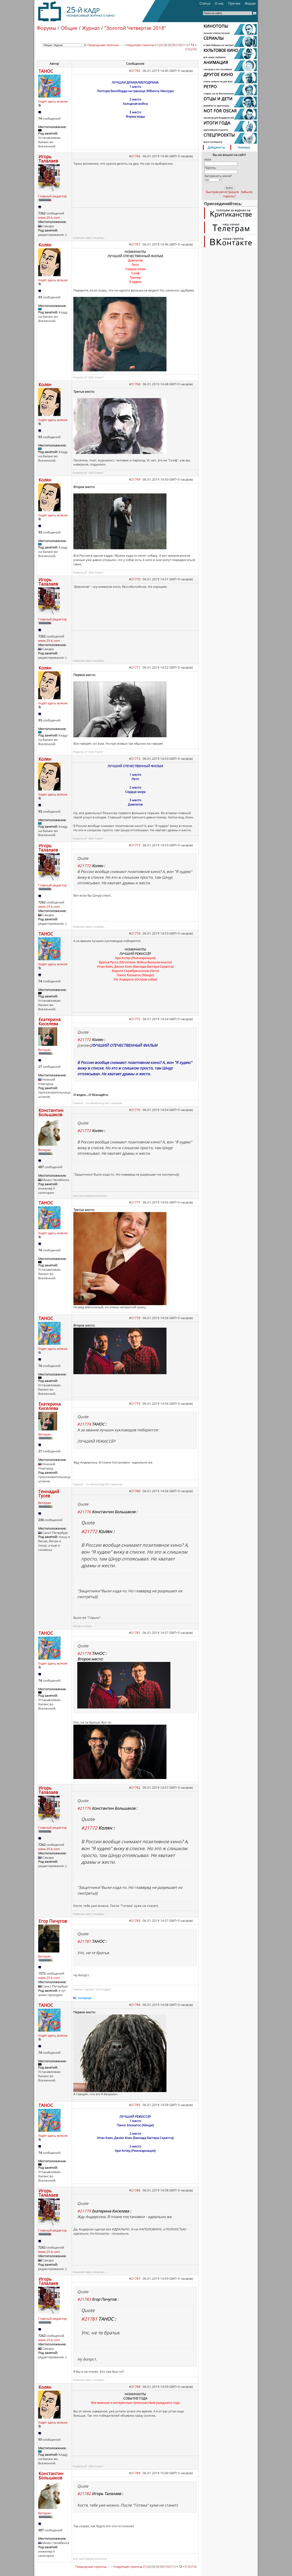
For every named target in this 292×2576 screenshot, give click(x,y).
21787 (135, 2278)
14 (194, 49)
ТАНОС (46, 71)
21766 (135, 156)
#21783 (84, 2299)
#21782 (84, 2493)
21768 (135, 384)
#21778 (84, 1653)
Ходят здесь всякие (53, 101)
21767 (135, 244)
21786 (135, 2190)
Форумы (46, 28)
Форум (250, 3)
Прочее (234, 3)
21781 (135, 1632)
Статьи (204, 3)
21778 (135, 1318)
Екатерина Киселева (50, 1021)
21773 (135, 845)
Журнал (91, 28)
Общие (69, 28)
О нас (219, 3)
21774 (135, 933)
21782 (135, 1787)
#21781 (84, 1941)
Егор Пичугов (53, 1921)
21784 (135, 2005)
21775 (135, 1019)
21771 (135, 667)
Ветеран (44, 1050)
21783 (135, 1920)
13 (188, 49)
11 (185, 45)
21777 (135, 1202)
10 (179, 45)
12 (192, 45)
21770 (135, 579)
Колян (45, 245)
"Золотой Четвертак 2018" (135, 28)
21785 (135, 2105)
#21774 (84, 1424)
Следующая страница (138, 45)
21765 (135, 70)
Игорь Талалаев (48, 159)
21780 (135, 1491)
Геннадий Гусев (49, 1493)
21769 (135, 479)
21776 (135, 1110)
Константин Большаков (51, 1112)
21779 (135, 1403)
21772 (135, 758)
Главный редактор (52, 196)
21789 (135, 2473)
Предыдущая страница (104, 45)
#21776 (84, 1511)
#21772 (84, 865)
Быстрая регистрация (222, 192)
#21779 (84, 2211)
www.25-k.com (49, 217)
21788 (135, 2386)
